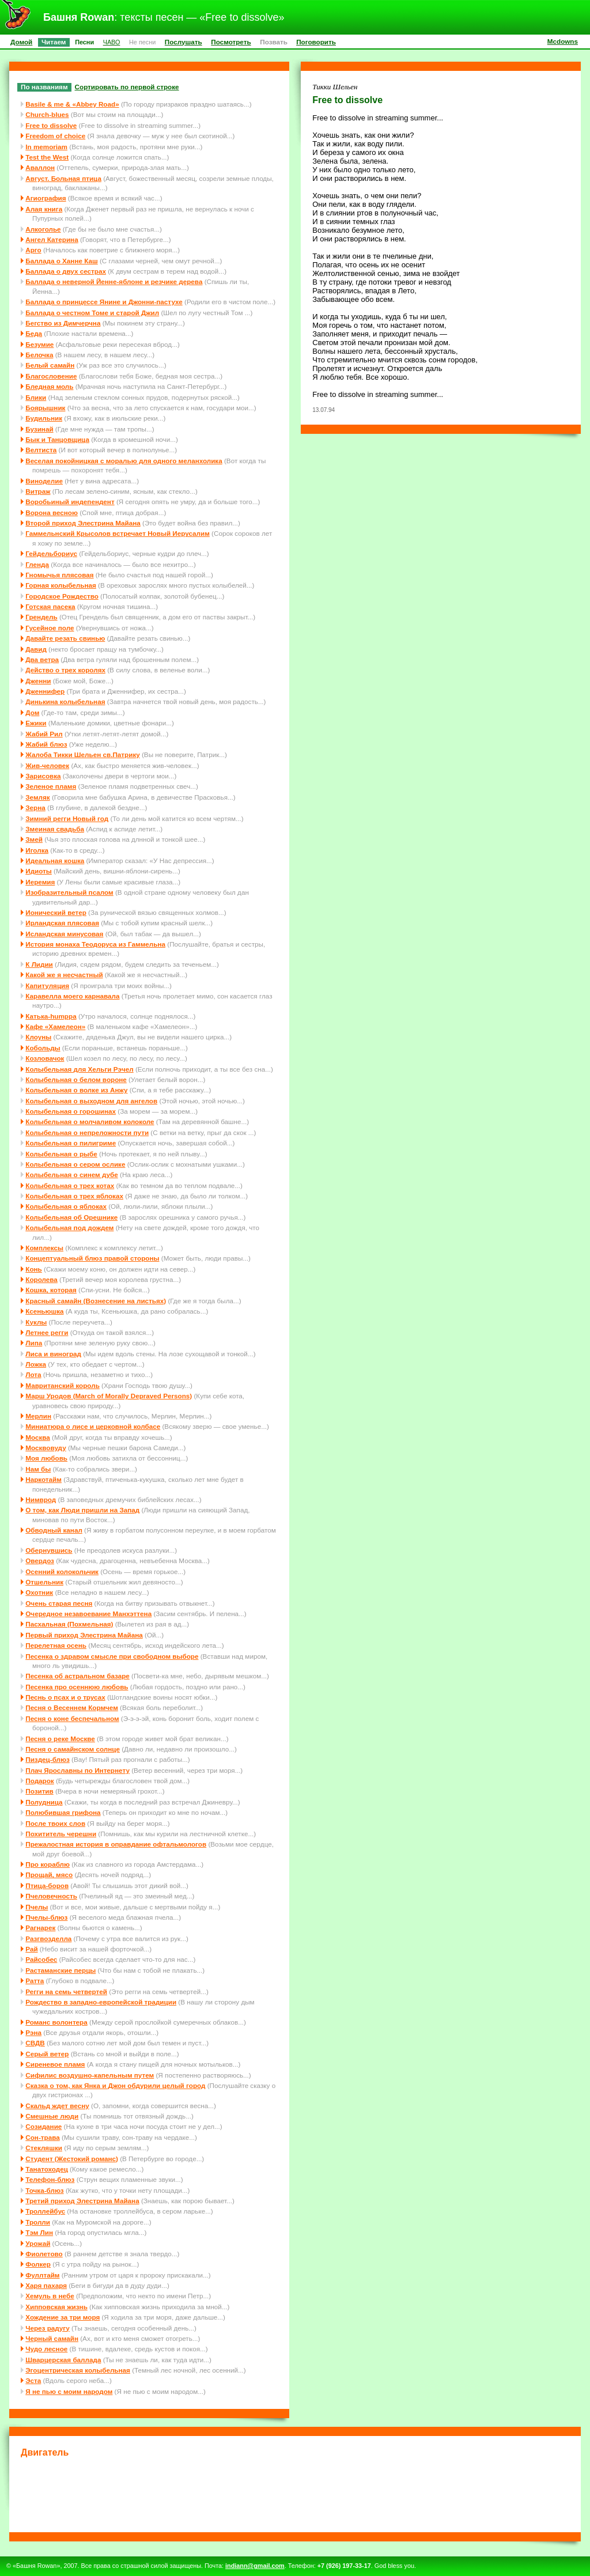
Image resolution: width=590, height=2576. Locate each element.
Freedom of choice (55, 135)
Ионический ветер (55, 912)
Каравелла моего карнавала (72, 996)
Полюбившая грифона (62, 1812)
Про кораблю (47, 1864)
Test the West (47, 157)
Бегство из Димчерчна (62, 323)
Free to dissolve (51, 125)
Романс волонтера (56, 2022)
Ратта (34, 1980)
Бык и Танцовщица (57, 439)
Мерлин (38, 1416)
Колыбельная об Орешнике (71, 1217)
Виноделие (44, 481)
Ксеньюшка (44, 1311)
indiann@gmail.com (255, 2565)
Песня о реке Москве (60, 1738)
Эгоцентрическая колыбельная (77, 2370)
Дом (32, 712)
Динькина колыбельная (65, 701)
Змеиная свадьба (54, 829)
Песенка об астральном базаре (77, 1675)
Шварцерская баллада (63, 2359)
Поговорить (316, 42)
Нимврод (40, 1499)
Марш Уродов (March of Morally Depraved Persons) (108, 1395)
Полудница (43, 1802)
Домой (21, 42)
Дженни (38, 680)
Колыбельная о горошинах (70, 1111)
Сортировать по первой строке (127, 86)
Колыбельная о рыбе (61, 1154)
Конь (33, 1269)
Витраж (37, 491)
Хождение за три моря (62, 2317)
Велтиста (40, 449)
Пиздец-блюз (47, 1759)
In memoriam (46, 146)
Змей (34, 839)
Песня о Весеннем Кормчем (71, 1707)
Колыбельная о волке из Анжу (76, 1090)
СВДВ (35, 2043)
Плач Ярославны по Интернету (77, 1770)
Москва (37, 1437)
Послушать (183, 42)
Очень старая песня (58, 1603)
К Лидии (39, 964)
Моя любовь (46, 1458)
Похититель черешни (60, 1833)
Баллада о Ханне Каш (61, 260)
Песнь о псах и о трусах (65, 1697)
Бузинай (39, 429)
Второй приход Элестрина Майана (83, 523)
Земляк (37, 797)
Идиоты (38, 871)
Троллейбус (45, 2211)
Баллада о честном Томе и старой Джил (92, 312)
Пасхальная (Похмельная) (69, 1624)
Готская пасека (50, 606)
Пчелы (36, 1907)
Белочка (39, 354)
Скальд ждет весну (57, 2105)
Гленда (37, 564)
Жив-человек (47, 765)
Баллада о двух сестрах (65, 271)
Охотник (39, 1592)
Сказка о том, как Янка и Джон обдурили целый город (115, 2085)
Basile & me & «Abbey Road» (72, 104)
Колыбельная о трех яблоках (74, 1196)
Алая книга (43, 209)
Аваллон (40, 167)
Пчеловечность (51, 1896)
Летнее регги (46, 1332)
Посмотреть (231, 42)
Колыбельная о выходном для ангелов (91, 1100)
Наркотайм (43, 1479)
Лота (33, 1374)
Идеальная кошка (54, 860)
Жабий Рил (43, 733)
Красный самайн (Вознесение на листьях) (95, 1300)
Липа (33, 1342)
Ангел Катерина (51, 239)
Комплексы (44, 1247)
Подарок (39, 1780)
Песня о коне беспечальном (72, 1718)
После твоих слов (55, 1823)
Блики (35, 397)
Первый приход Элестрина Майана (84, 1635)
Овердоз (39, 1560)
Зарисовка (42, 776)
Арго (33, 250)
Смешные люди (51, 2116)
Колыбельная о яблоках (66, 1206)
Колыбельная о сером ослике (75, 1164)
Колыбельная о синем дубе (71, 1174)
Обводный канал (53, 1530)
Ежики (35, 723)
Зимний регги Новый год (66, 818)
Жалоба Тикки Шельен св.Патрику (82, 754)
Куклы (36, 1322)
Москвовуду (45, 1447)
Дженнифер (45, 691)
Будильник (43, 418)
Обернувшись (48, 1550)
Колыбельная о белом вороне (76, 1079)
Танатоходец (46, 2169)
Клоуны (38, 1037)
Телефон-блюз (49, 2179)
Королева (41, 1279)
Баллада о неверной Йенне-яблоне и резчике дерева (113, 281)
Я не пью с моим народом (68, 2391)
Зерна (35, 807)
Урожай (37, 2243)
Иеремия (40, 882)
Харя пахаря (46, 2285)
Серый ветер (47, 2053)
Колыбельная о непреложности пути (87, 1132)
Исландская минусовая (64, 933)
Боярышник (45, 407)
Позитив (39, 1791)
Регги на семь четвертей (66, 1991)
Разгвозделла (48, 1938)
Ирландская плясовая (62, 922)
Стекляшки (43, 2147)
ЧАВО (111, 42)
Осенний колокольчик (62, 1571)
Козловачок (44, 1058)
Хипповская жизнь (56, 2306)
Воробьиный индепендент (69, 501)
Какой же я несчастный (64, 974)
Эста (33, 2380)
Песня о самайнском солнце (72, 1749)
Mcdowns (562, 41)
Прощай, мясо (49, 1874)
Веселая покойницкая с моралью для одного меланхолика (123, 460)
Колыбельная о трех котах (69, 1185)
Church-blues (47, 114)
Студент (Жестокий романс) (71, 2158)
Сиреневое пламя (55, 2064)
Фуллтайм (42, 2275)
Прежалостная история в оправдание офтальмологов (115, 1844)
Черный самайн (51, 2338)
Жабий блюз (46, 744)
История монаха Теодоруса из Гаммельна (95, 944)
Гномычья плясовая (59, 574)
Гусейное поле (49, 627)
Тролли (37, 2222)
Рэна (33, 2032)
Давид (36, 649)
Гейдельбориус (51, 553)
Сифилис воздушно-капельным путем (89, 2075)
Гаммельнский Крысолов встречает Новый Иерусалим (117, 533)
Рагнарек (40, 1927)
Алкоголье (42, 229)
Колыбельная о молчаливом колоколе (89, 1121)
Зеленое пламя (50, 786)
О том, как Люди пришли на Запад (82, 1510)
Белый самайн (49, 365)
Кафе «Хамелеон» (55, 1026)
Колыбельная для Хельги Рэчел (79, 1069)
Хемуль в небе (49, 2295)
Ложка (35, 1364)
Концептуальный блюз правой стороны (92, 1258)
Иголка (36, 850)
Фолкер (38, 2264)
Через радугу (47, 2328)
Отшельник (44, 1582)
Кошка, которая (51, 1289)
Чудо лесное (46, 2348)
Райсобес (41, 1959)
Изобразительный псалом (69, 892)
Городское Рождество (62, 596)
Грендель (41, 617)
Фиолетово (44, 2253)
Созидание (43, 2126)
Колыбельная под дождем (69, 1227)
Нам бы (38, 1469)
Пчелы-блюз (46, 1917)
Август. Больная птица (63, 178)
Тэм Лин (39, 2232)
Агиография (45, 198)
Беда (33, 333)
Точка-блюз (44, 2190)
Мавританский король (62, 1385)
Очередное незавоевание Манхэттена (88, 1613)
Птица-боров (47, 1885)
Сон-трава (42, 2137)
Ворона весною (51, 512)
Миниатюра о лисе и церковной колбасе (92, 1426)
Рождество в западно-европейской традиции (100, 2002)
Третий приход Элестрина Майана (82, 2200)
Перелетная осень (55, 1645)
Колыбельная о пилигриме (70, 1143)
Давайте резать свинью (65, 638)
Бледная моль (49, 386)
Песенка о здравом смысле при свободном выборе (111, 1656)
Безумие (39, 344)
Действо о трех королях (65, 670)
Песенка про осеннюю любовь (76, 1686)
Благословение (51, 376)
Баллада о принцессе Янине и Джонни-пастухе (104, 301)
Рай (31, 1949)
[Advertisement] (295, 2493)
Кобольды (42, 1047)
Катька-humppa (50, 1016)
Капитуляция (47, 985)
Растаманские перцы (60, 1970)
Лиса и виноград (53, 1353)
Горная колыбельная (60, 585)
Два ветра (42, 659)
